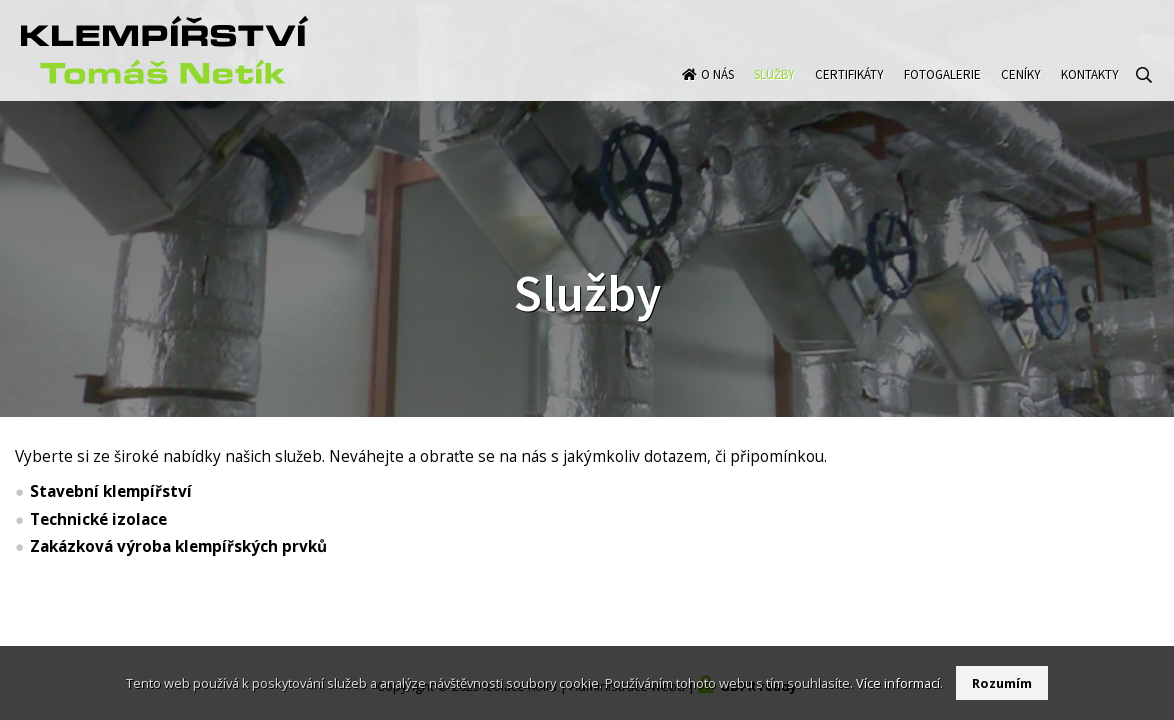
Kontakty (1090, 93)
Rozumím (1002, 683)
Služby (774, 93)
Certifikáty (849, 93)
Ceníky (1021, 93)
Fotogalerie (942, 93)
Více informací (898, 683)
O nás (717, 93)
